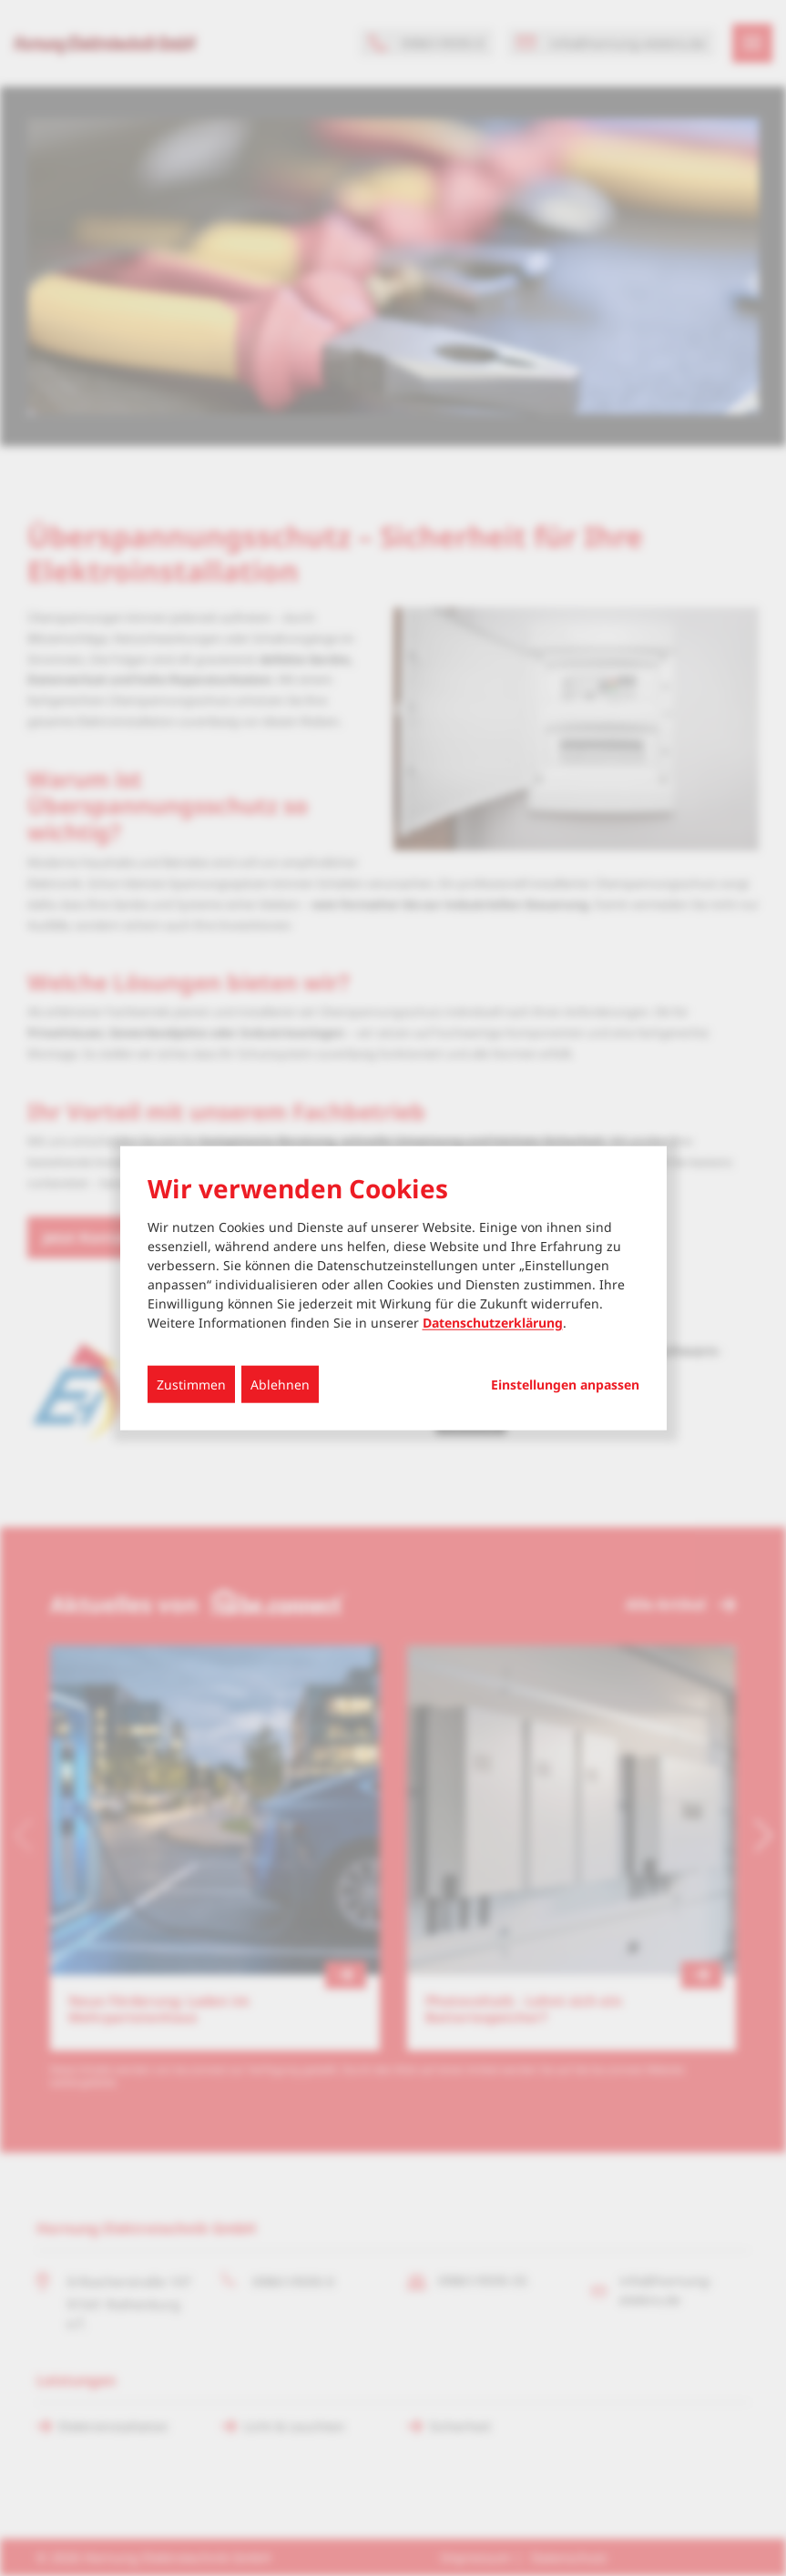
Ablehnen (280, 1384)
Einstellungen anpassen (565, 1385)
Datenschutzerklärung (493, 1322)
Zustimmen (191, 1384)
